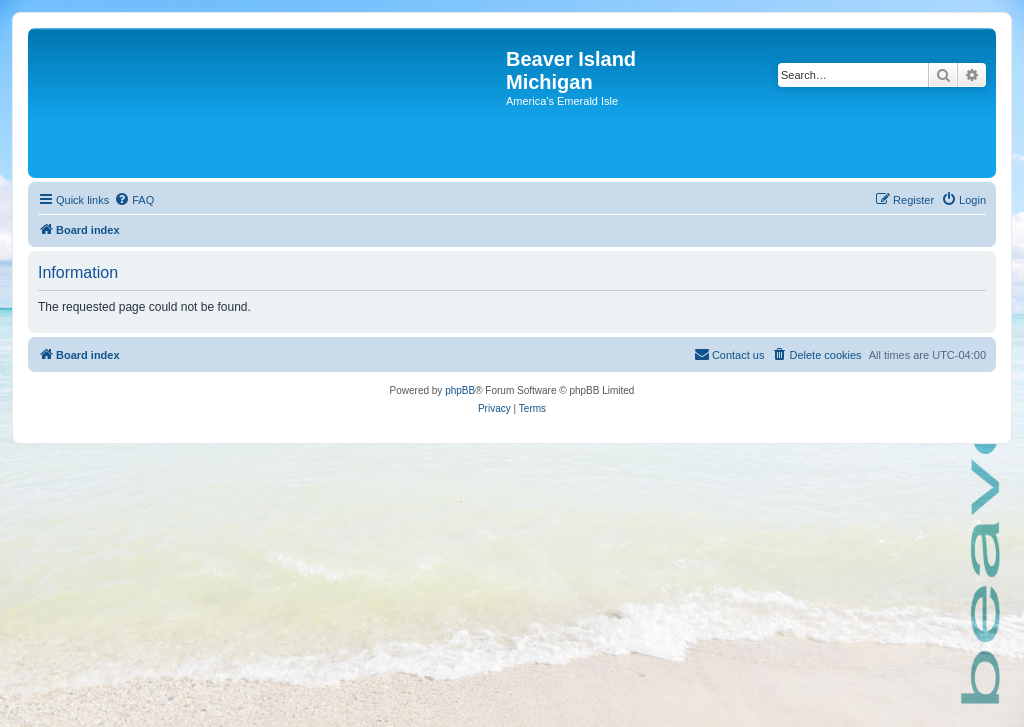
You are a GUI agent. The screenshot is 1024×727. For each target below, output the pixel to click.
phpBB (460, 390)
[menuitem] (134, 200)
